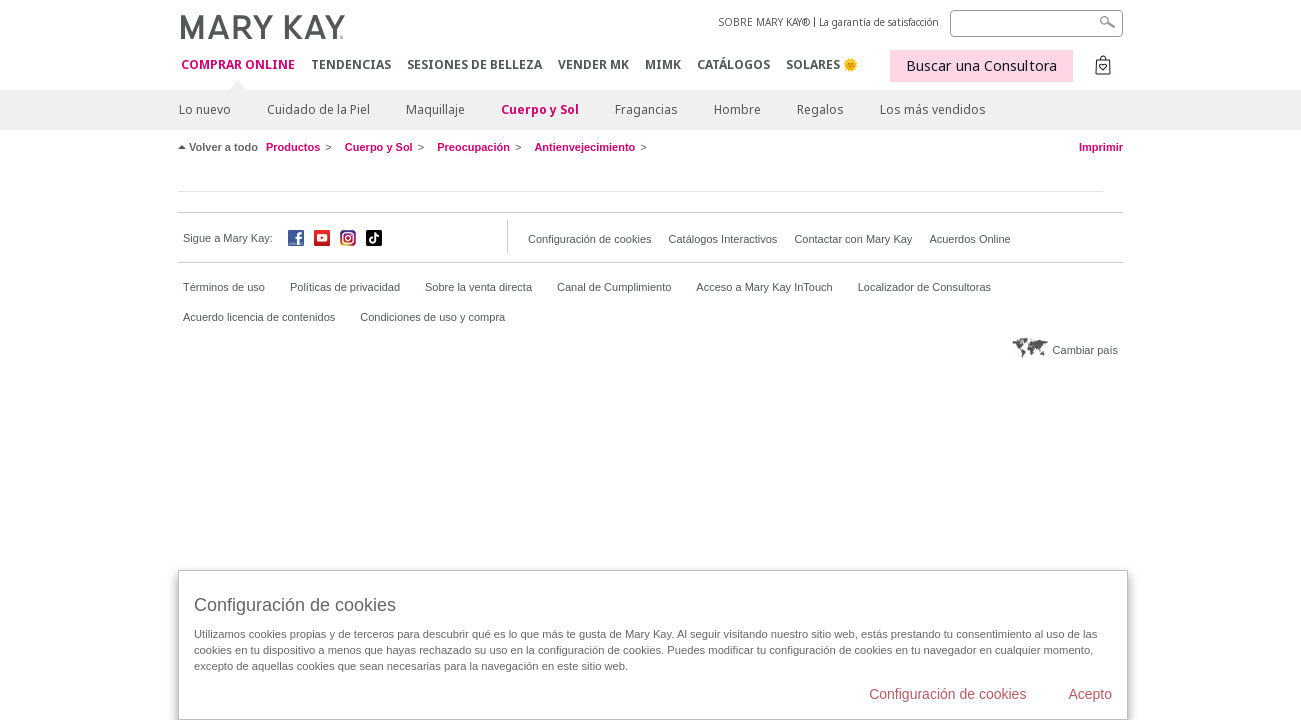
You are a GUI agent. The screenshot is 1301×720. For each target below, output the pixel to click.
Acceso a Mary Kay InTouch (764, 287)
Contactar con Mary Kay (853, 239)
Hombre (737, 109)
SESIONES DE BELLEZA (474, 64)
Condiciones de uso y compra (432, 317)
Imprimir (1101, 147)
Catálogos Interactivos (723, 239)
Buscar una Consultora (981, 65)
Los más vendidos (933, 109)
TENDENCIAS (351, 64)
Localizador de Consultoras (924, 287)
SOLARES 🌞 (822, 64)
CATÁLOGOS (733, 64)
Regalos (820, 109)
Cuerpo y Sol (540, 109)
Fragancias (646, 109)
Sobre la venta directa (478, 287)
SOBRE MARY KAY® (764, 22)
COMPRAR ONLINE (238, 65)
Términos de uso (224, 287)
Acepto (1090, 694)
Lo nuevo (205, 109)
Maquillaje (435, 109)
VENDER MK (593, 64)
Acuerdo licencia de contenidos (259, 317)
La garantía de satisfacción (879, 22)
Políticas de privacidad (345, 287)
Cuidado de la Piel (318, 109)
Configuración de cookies (590, 239)
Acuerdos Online (969, 239)
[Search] (1036, 23)
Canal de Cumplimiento (614, 287)
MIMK (663, 64)
